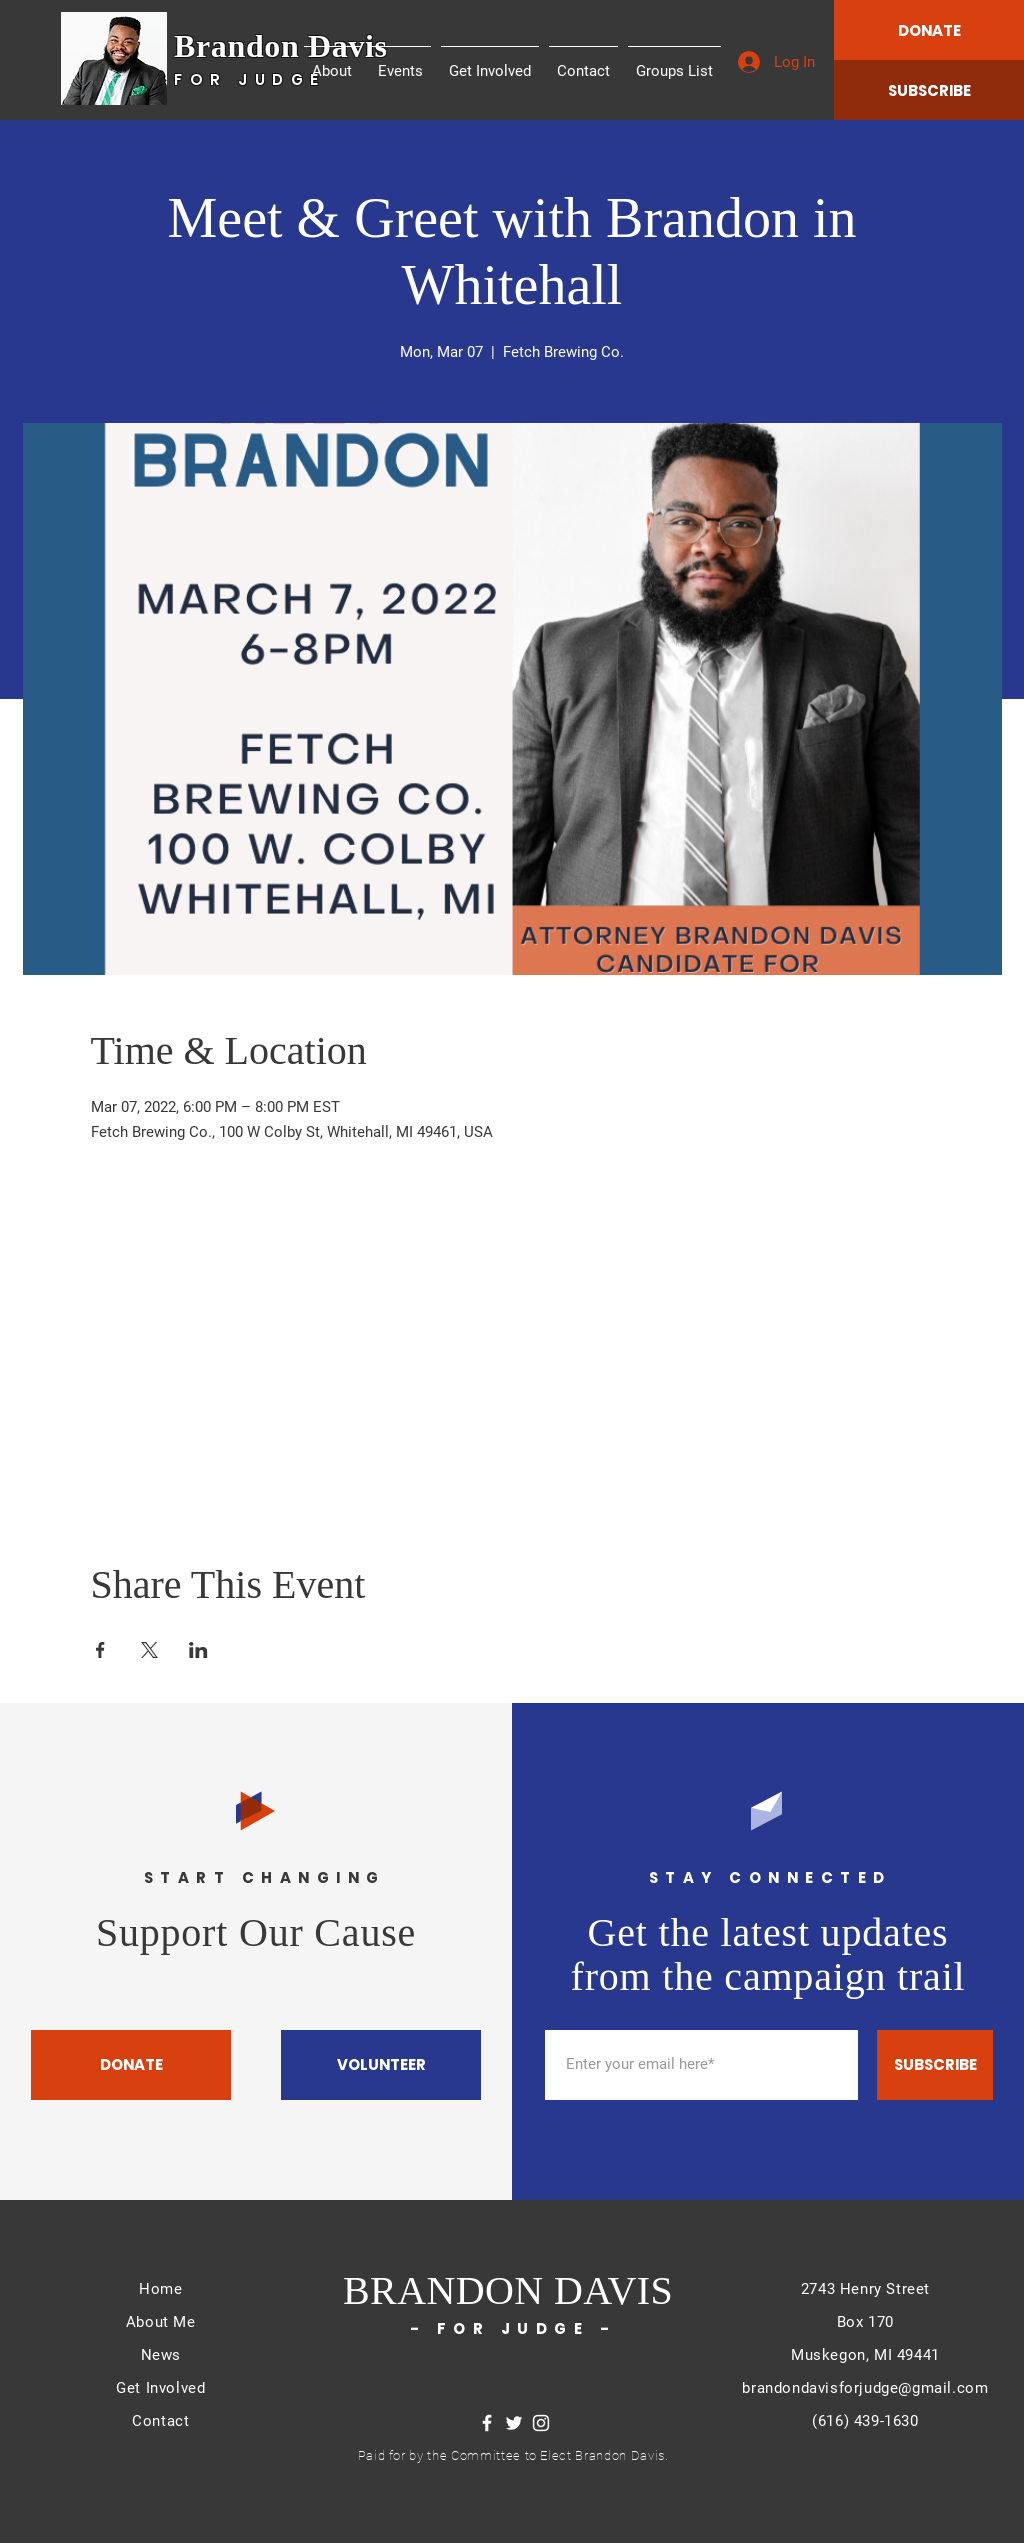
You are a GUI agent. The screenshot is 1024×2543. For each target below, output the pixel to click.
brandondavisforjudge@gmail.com (865, 2388)
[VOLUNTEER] (381, 2065)
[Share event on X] (149, 1650)
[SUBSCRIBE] (929, 90)
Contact (160, 2421)
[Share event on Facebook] (100, 1650)
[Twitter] (514, 2423)
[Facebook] (487, 2423)
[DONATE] (929, 30)
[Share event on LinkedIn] (198, 1650)
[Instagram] (541, 2423)
